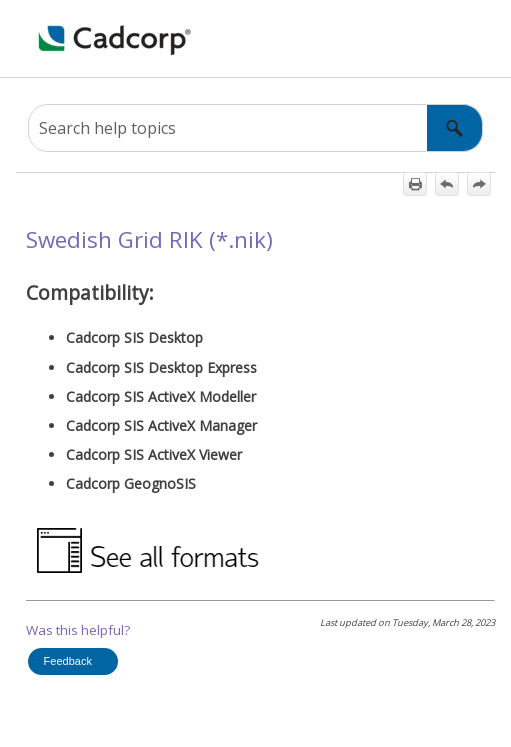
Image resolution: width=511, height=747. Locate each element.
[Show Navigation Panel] (27, 39)
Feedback (68, 661)
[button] (455, 128)
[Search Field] (255, 128)
